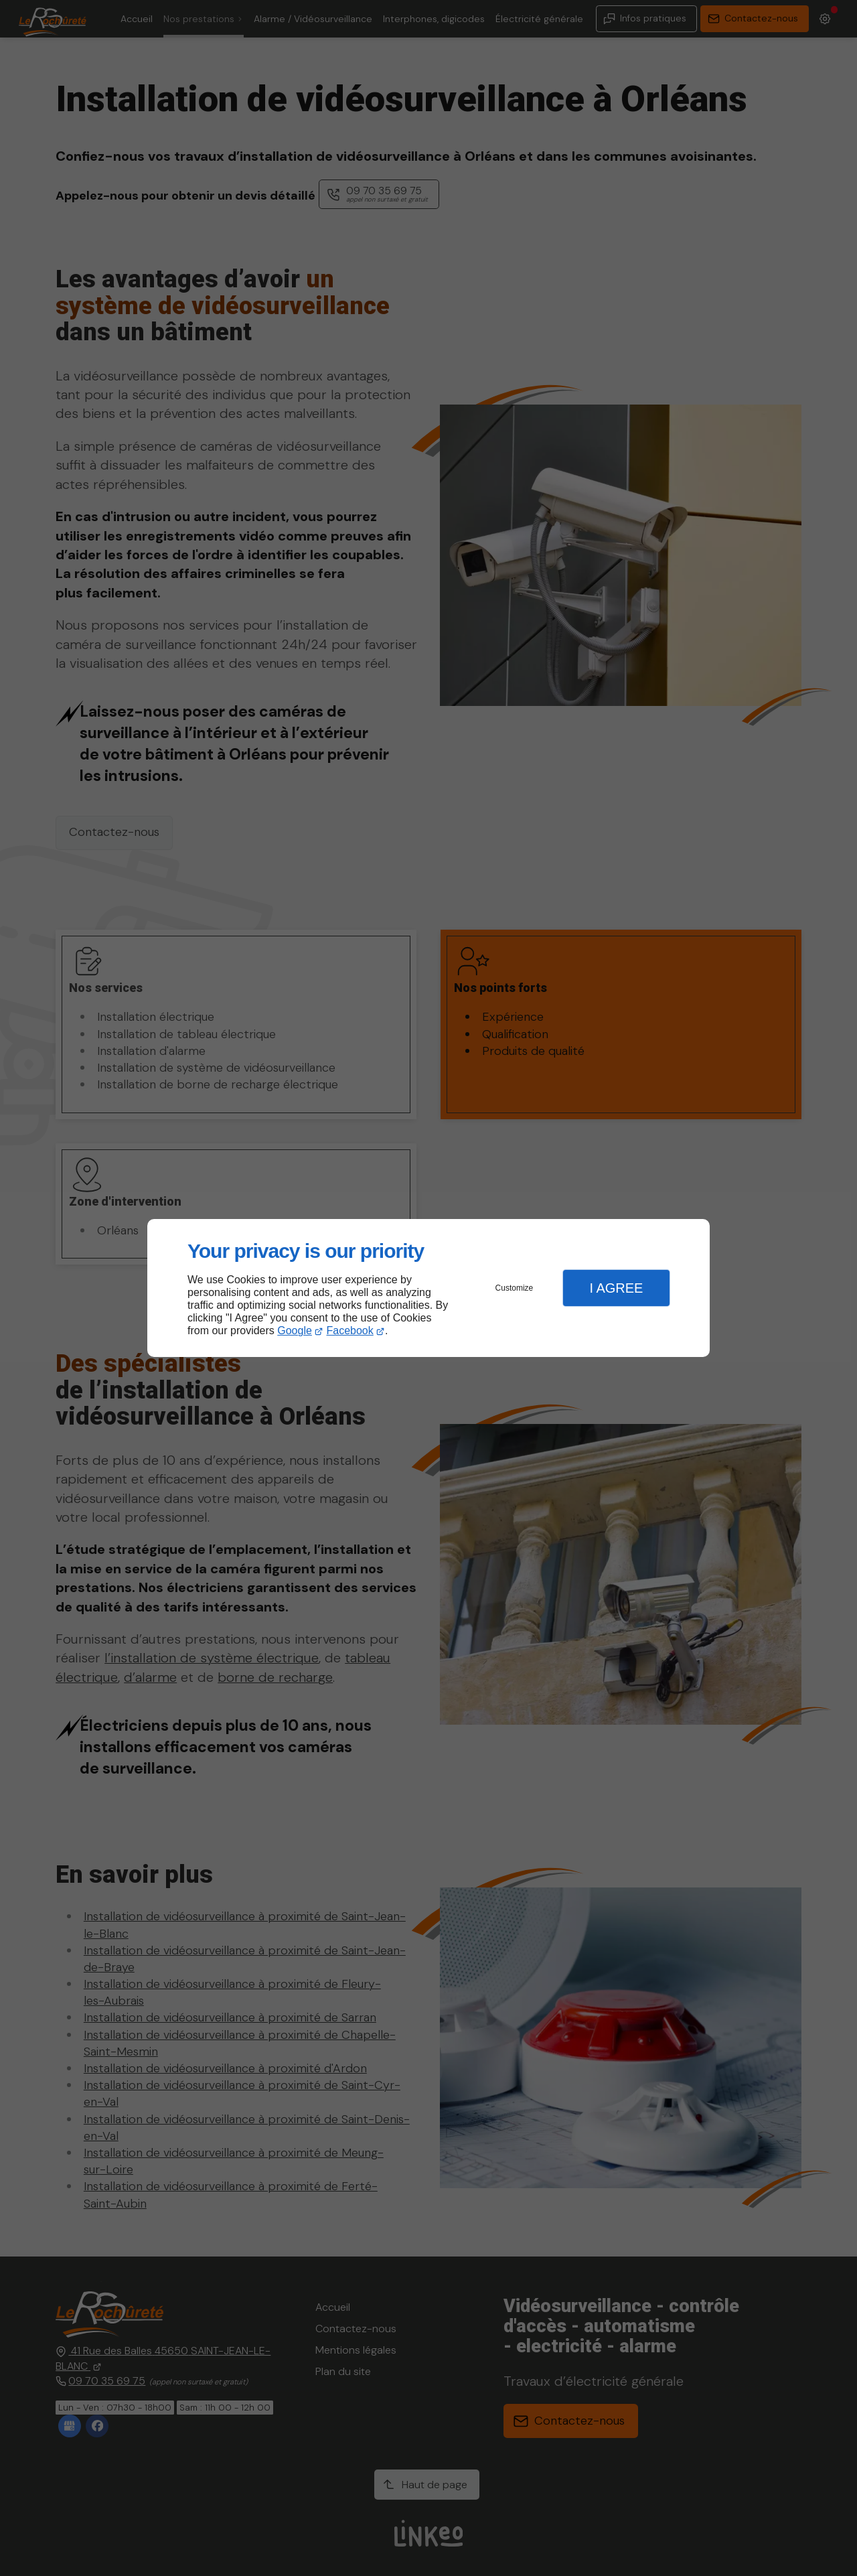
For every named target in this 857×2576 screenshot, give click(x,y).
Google (294, 1330)
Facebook (350, 1330)
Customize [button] (514, 1288)
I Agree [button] (616, 1288)
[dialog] (428, 1288)
